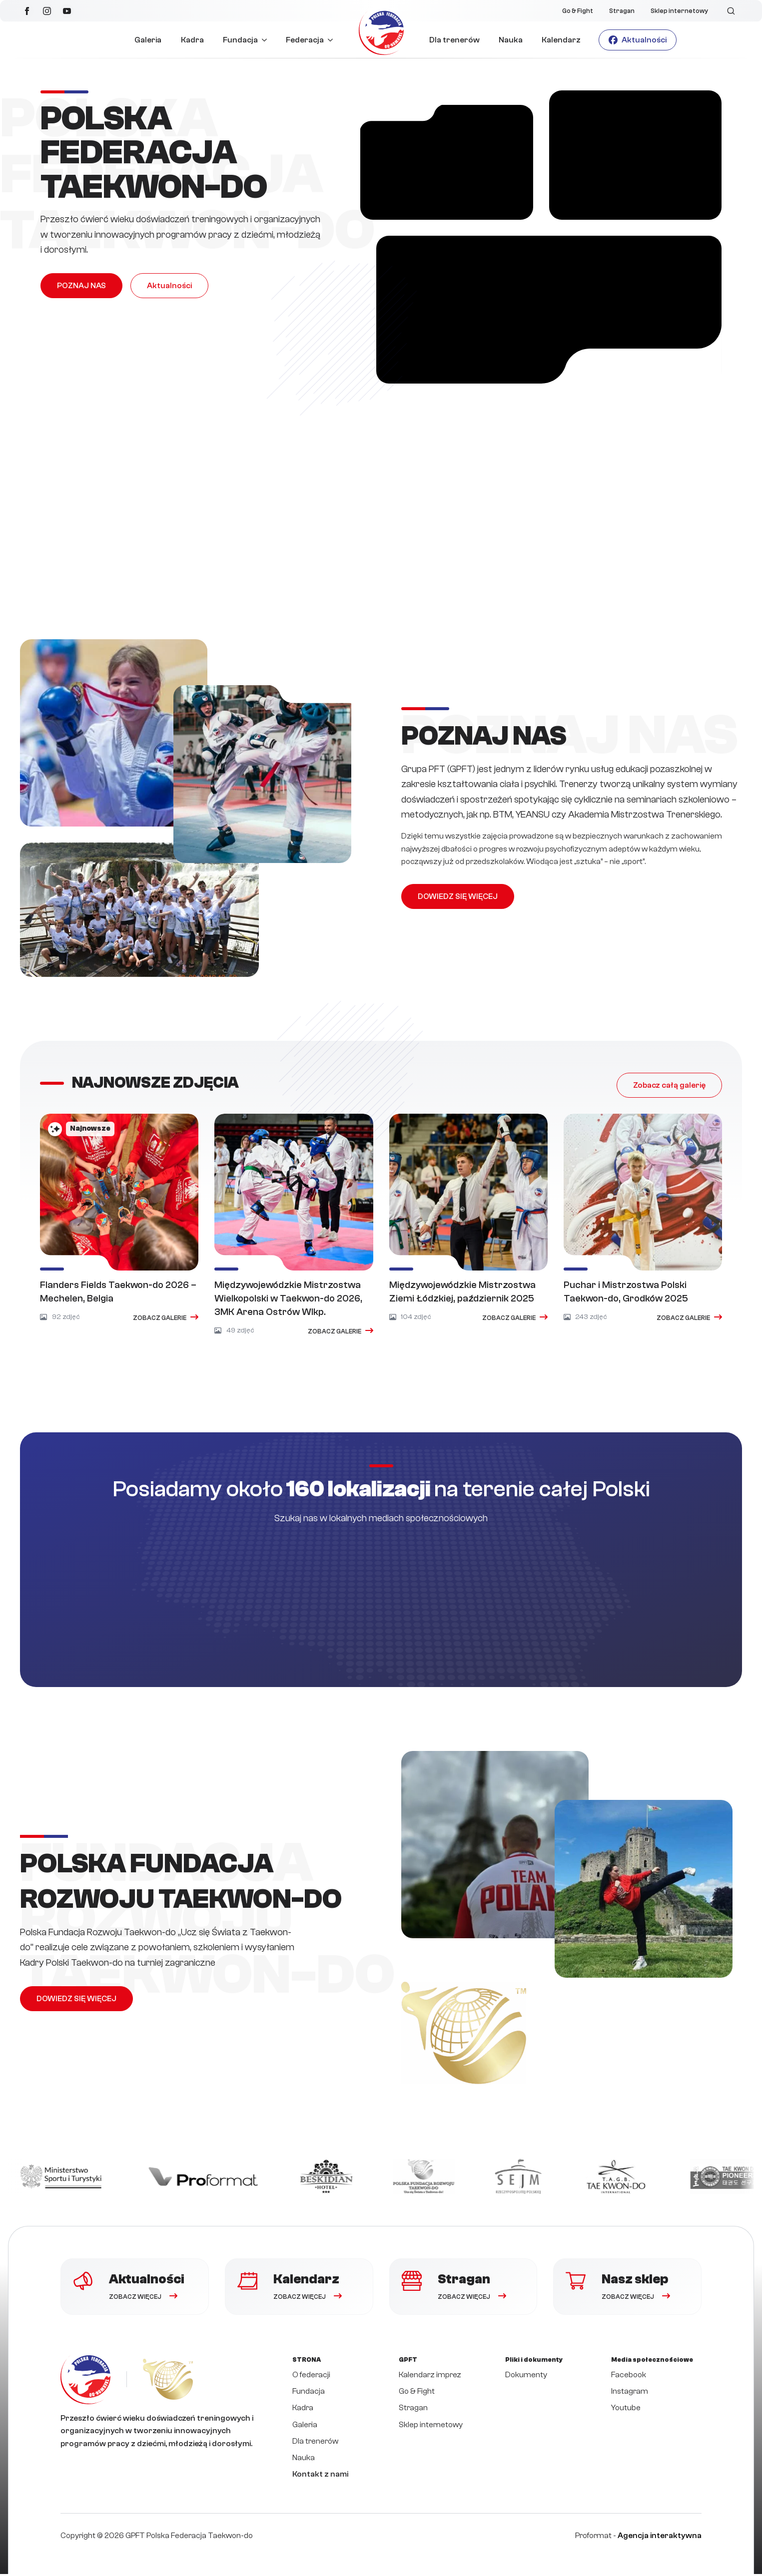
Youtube (626, 2410)
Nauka (511, 40)
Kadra (192, 40)
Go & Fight (577, 10)
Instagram (629, 2393)
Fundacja (240, 40)
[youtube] (67, 11)
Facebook (628, 2376)
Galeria (147, 40)
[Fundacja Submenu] (267, 40)
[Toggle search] (731, 10)
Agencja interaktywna (660, 2537)
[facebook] (27, 11)
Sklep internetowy (679, 10)
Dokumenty (526, 2376)
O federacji (311, 2376)
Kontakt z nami (320, 2476)
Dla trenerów (454, 40)
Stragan (622, 10)
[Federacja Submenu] (333, 40)
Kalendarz (561, 40)
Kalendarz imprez (430, 2376)
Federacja (305, 40)
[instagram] (47, 11)
